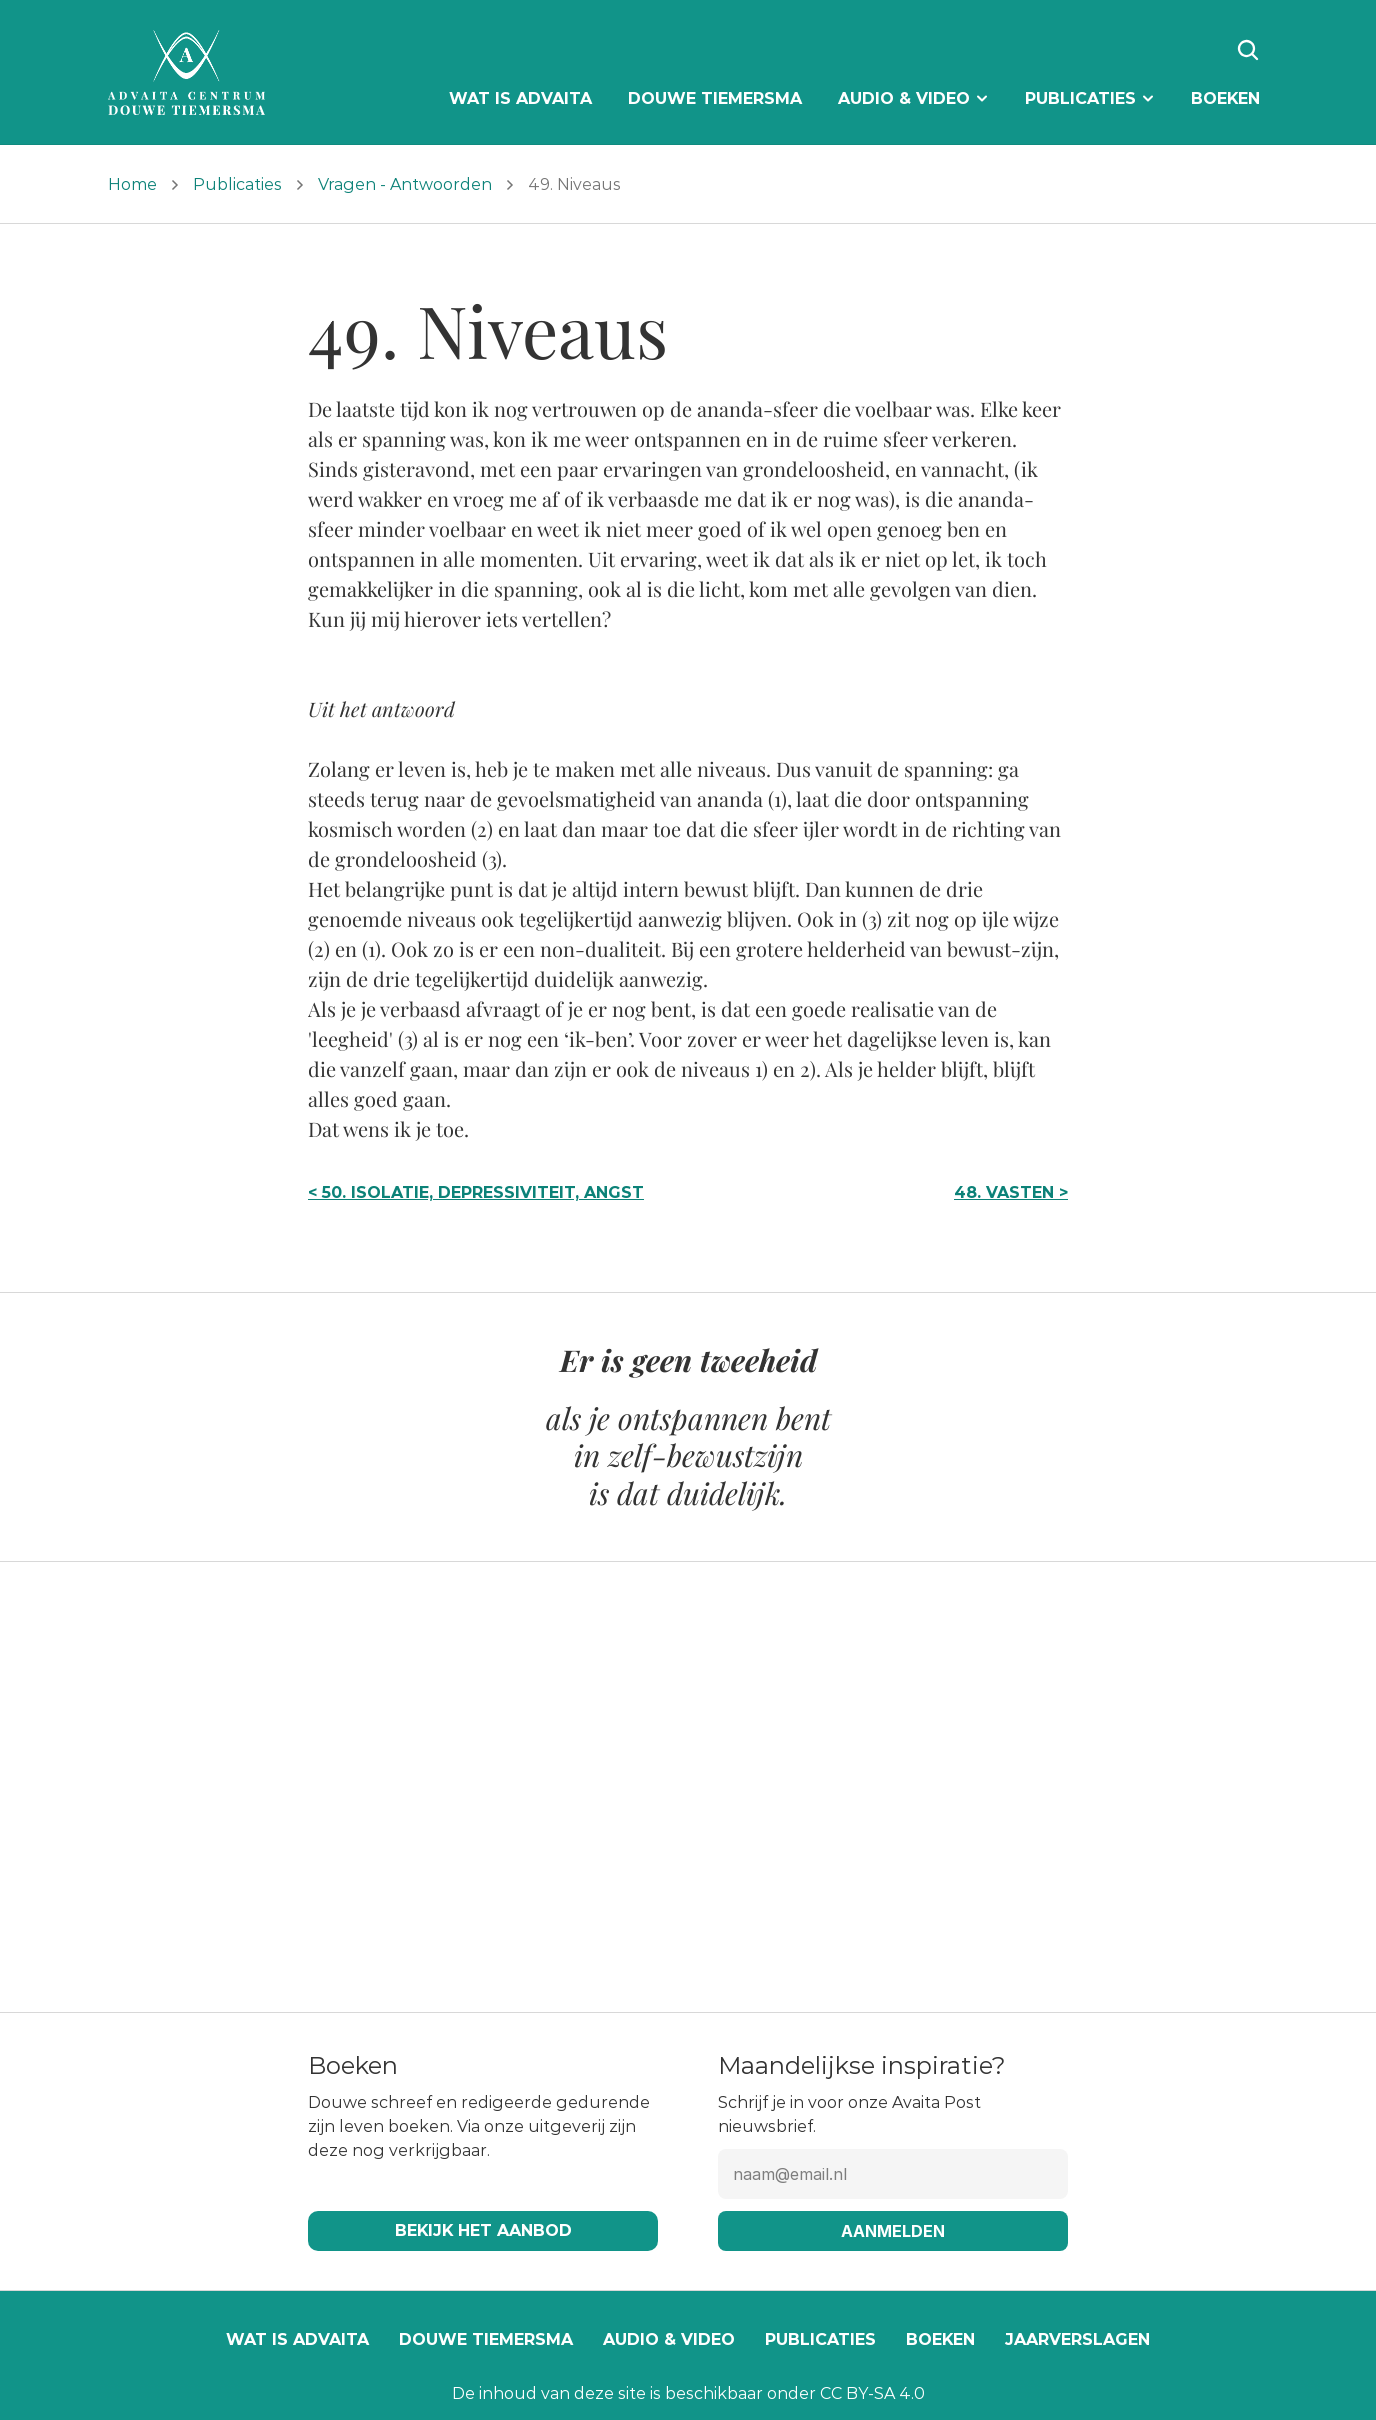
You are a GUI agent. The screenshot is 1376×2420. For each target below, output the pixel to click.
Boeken (940, 2339)
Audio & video (669, 2339)
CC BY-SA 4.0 (872, 2393)
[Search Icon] (1248, 50)
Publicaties (237, 184)
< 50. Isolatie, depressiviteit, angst (476, 1192)
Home (132, 184)
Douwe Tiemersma (486, 2339)
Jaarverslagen (1077, 2339)
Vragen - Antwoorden (405, 184)
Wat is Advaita (297, 2339)
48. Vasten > (1011, 1192)
